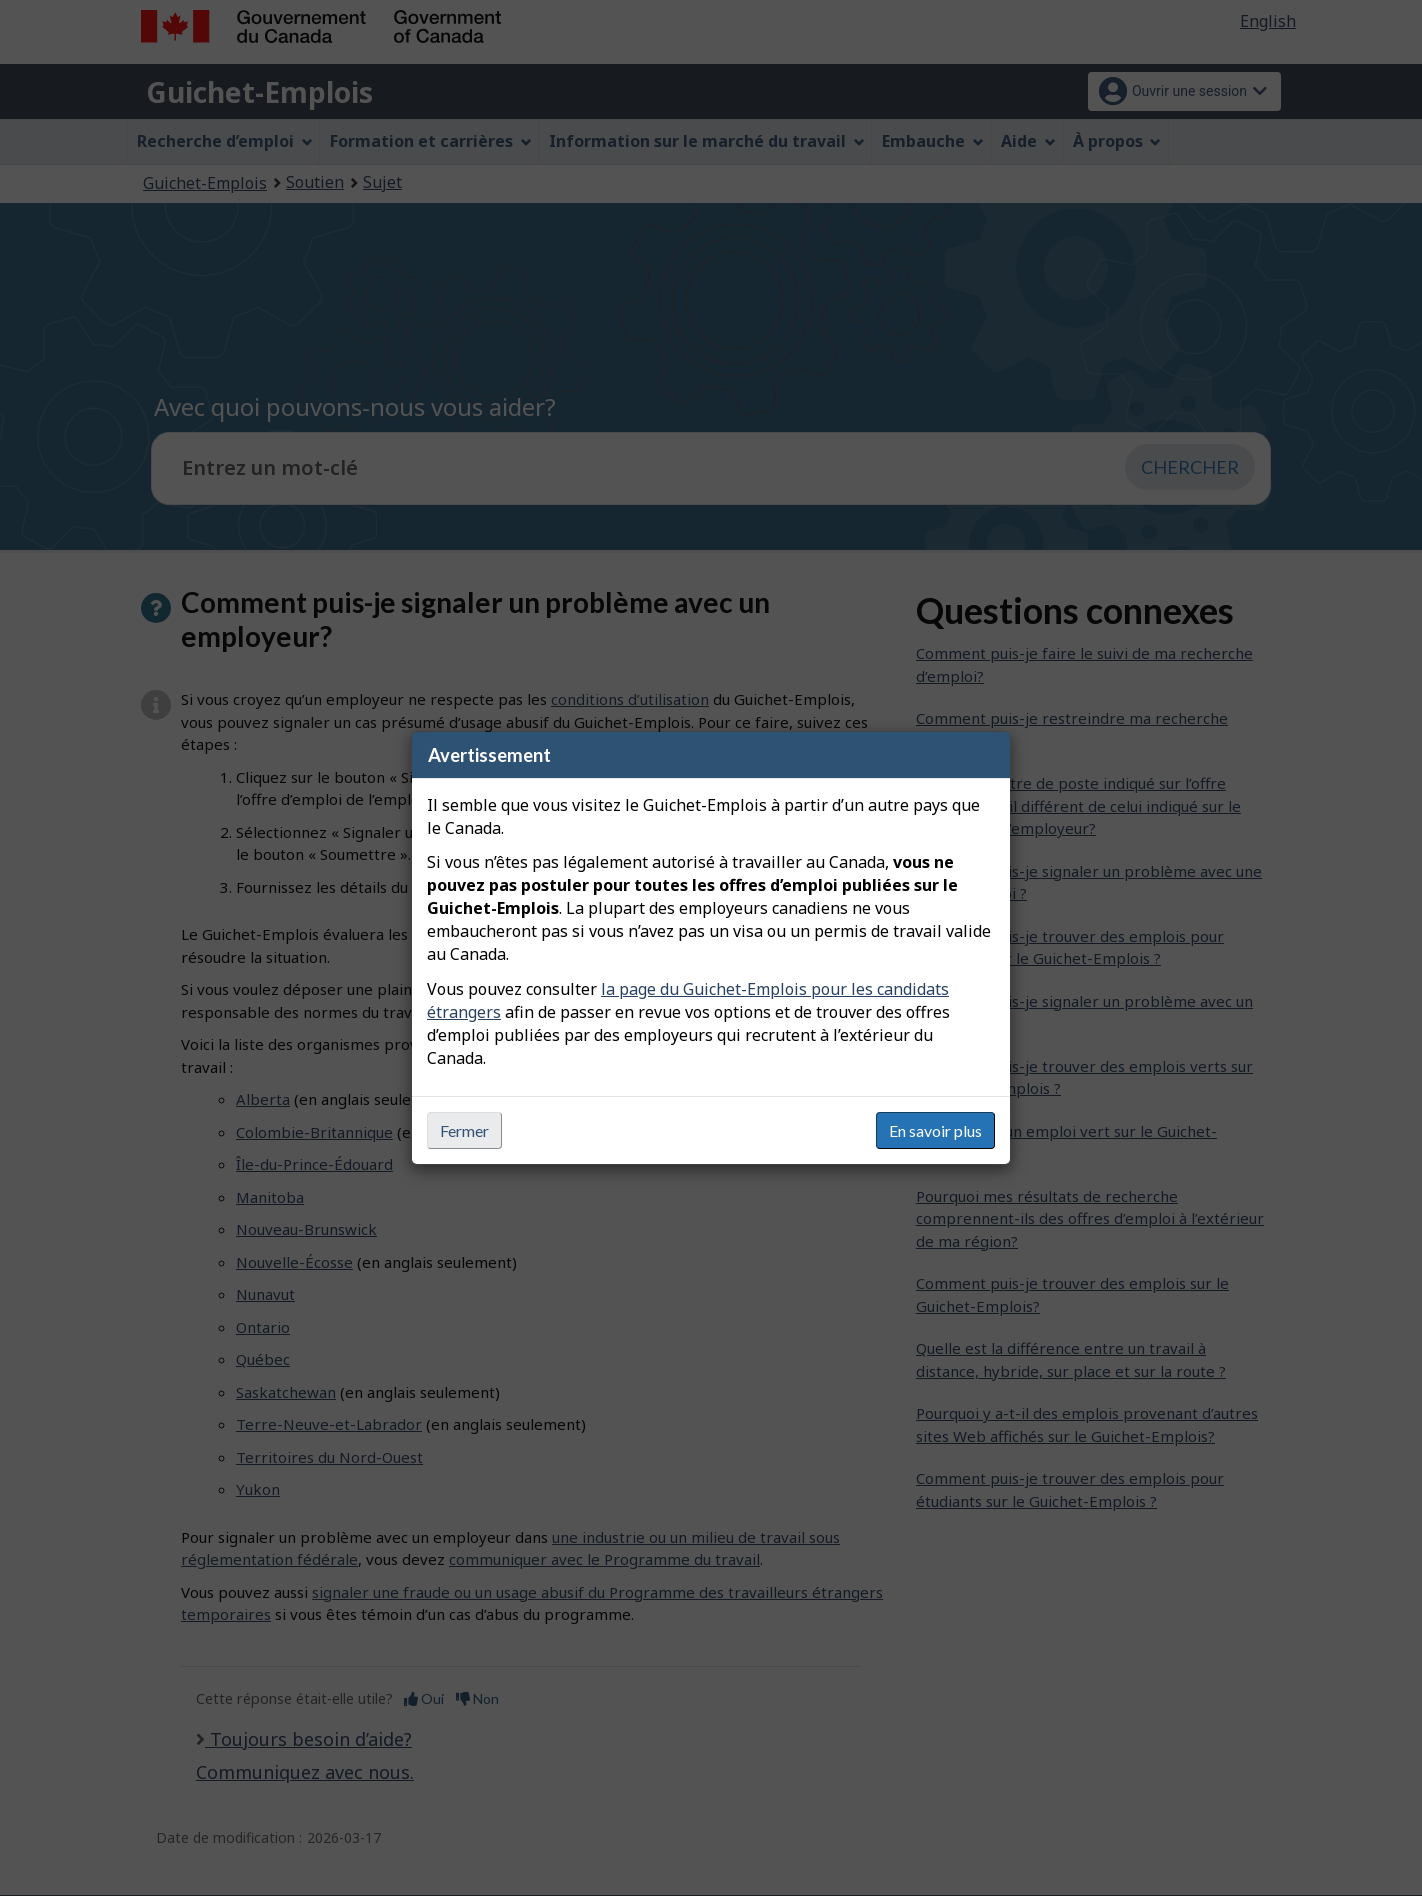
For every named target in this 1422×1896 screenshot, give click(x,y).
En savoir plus (935, 1130)
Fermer (464, 1130)
